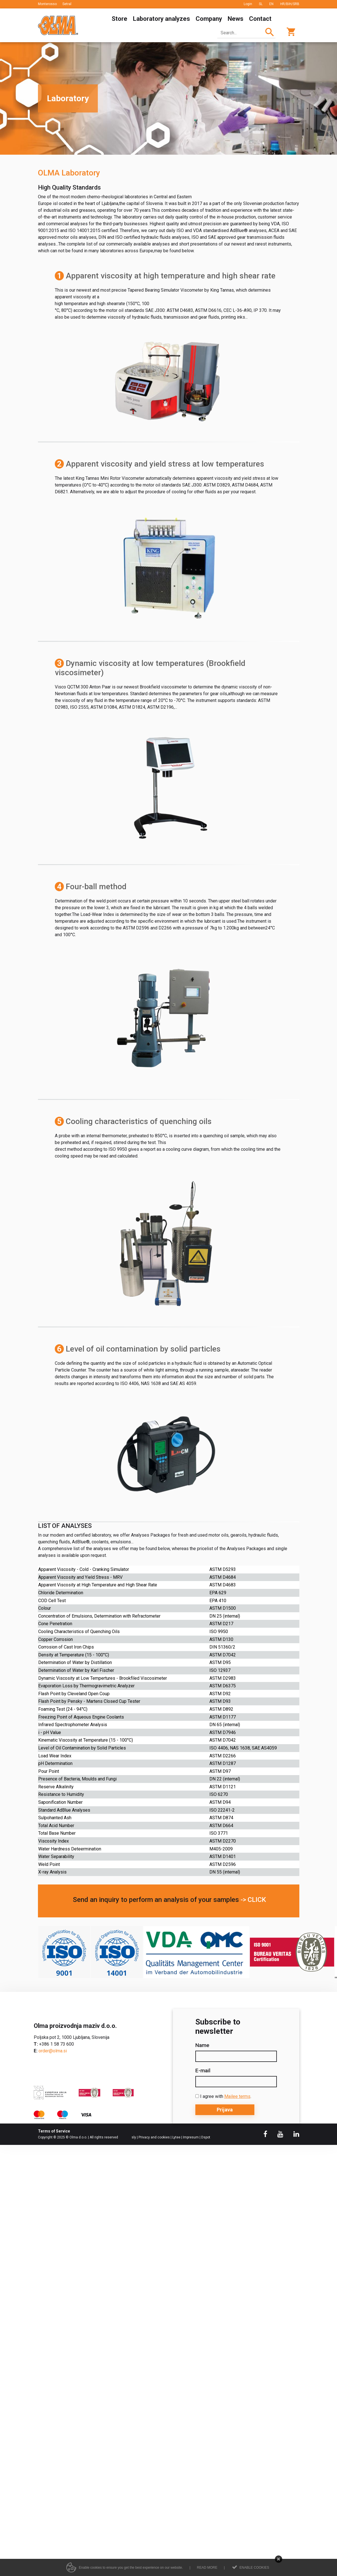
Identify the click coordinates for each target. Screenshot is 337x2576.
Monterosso (47, 4)
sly (134, 2137)
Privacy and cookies (154, 2137)
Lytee (176, 2137)
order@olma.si (53, 2050)
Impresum (191, 2137)
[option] (168, 98)
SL (261, 4)
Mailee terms (237, 2096)
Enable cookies (254, 2568)
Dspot (205, 2137)
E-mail (203, 2071)
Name (202, 2045)
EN (271, 4)
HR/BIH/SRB (289, 4)
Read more (207, 2568)
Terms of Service (54, 2131)
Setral (66, 4)
